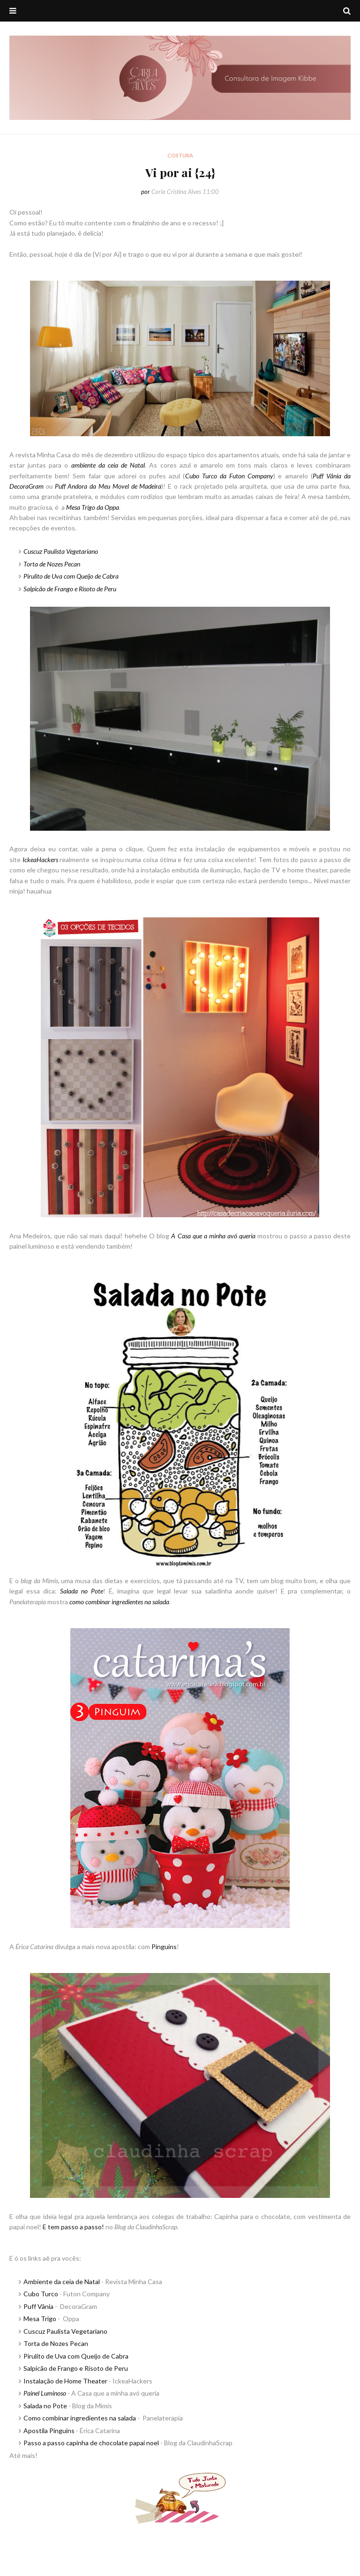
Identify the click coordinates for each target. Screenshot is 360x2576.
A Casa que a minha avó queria (213, 1236)
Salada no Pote (45, 2406)
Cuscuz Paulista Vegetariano (65, 2331)
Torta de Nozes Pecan (55, 2343)
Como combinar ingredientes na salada (79, 2418)
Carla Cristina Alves (176, 191)
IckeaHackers (40, 860)
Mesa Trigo (39, 2319)
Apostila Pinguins (49, 2431)
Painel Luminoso (44, 2393)
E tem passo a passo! (73, 2227)
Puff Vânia (38, 2306)
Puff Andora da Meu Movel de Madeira (108, 486)
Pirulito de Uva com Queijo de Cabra (75, 2356)
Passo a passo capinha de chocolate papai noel (91, 2443)
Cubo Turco (40, 2294)
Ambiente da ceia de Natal (61, 2282)
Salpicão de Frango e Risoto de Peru (69, 589)
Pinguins (164, 1947)
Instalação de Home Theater (65, 2381)
